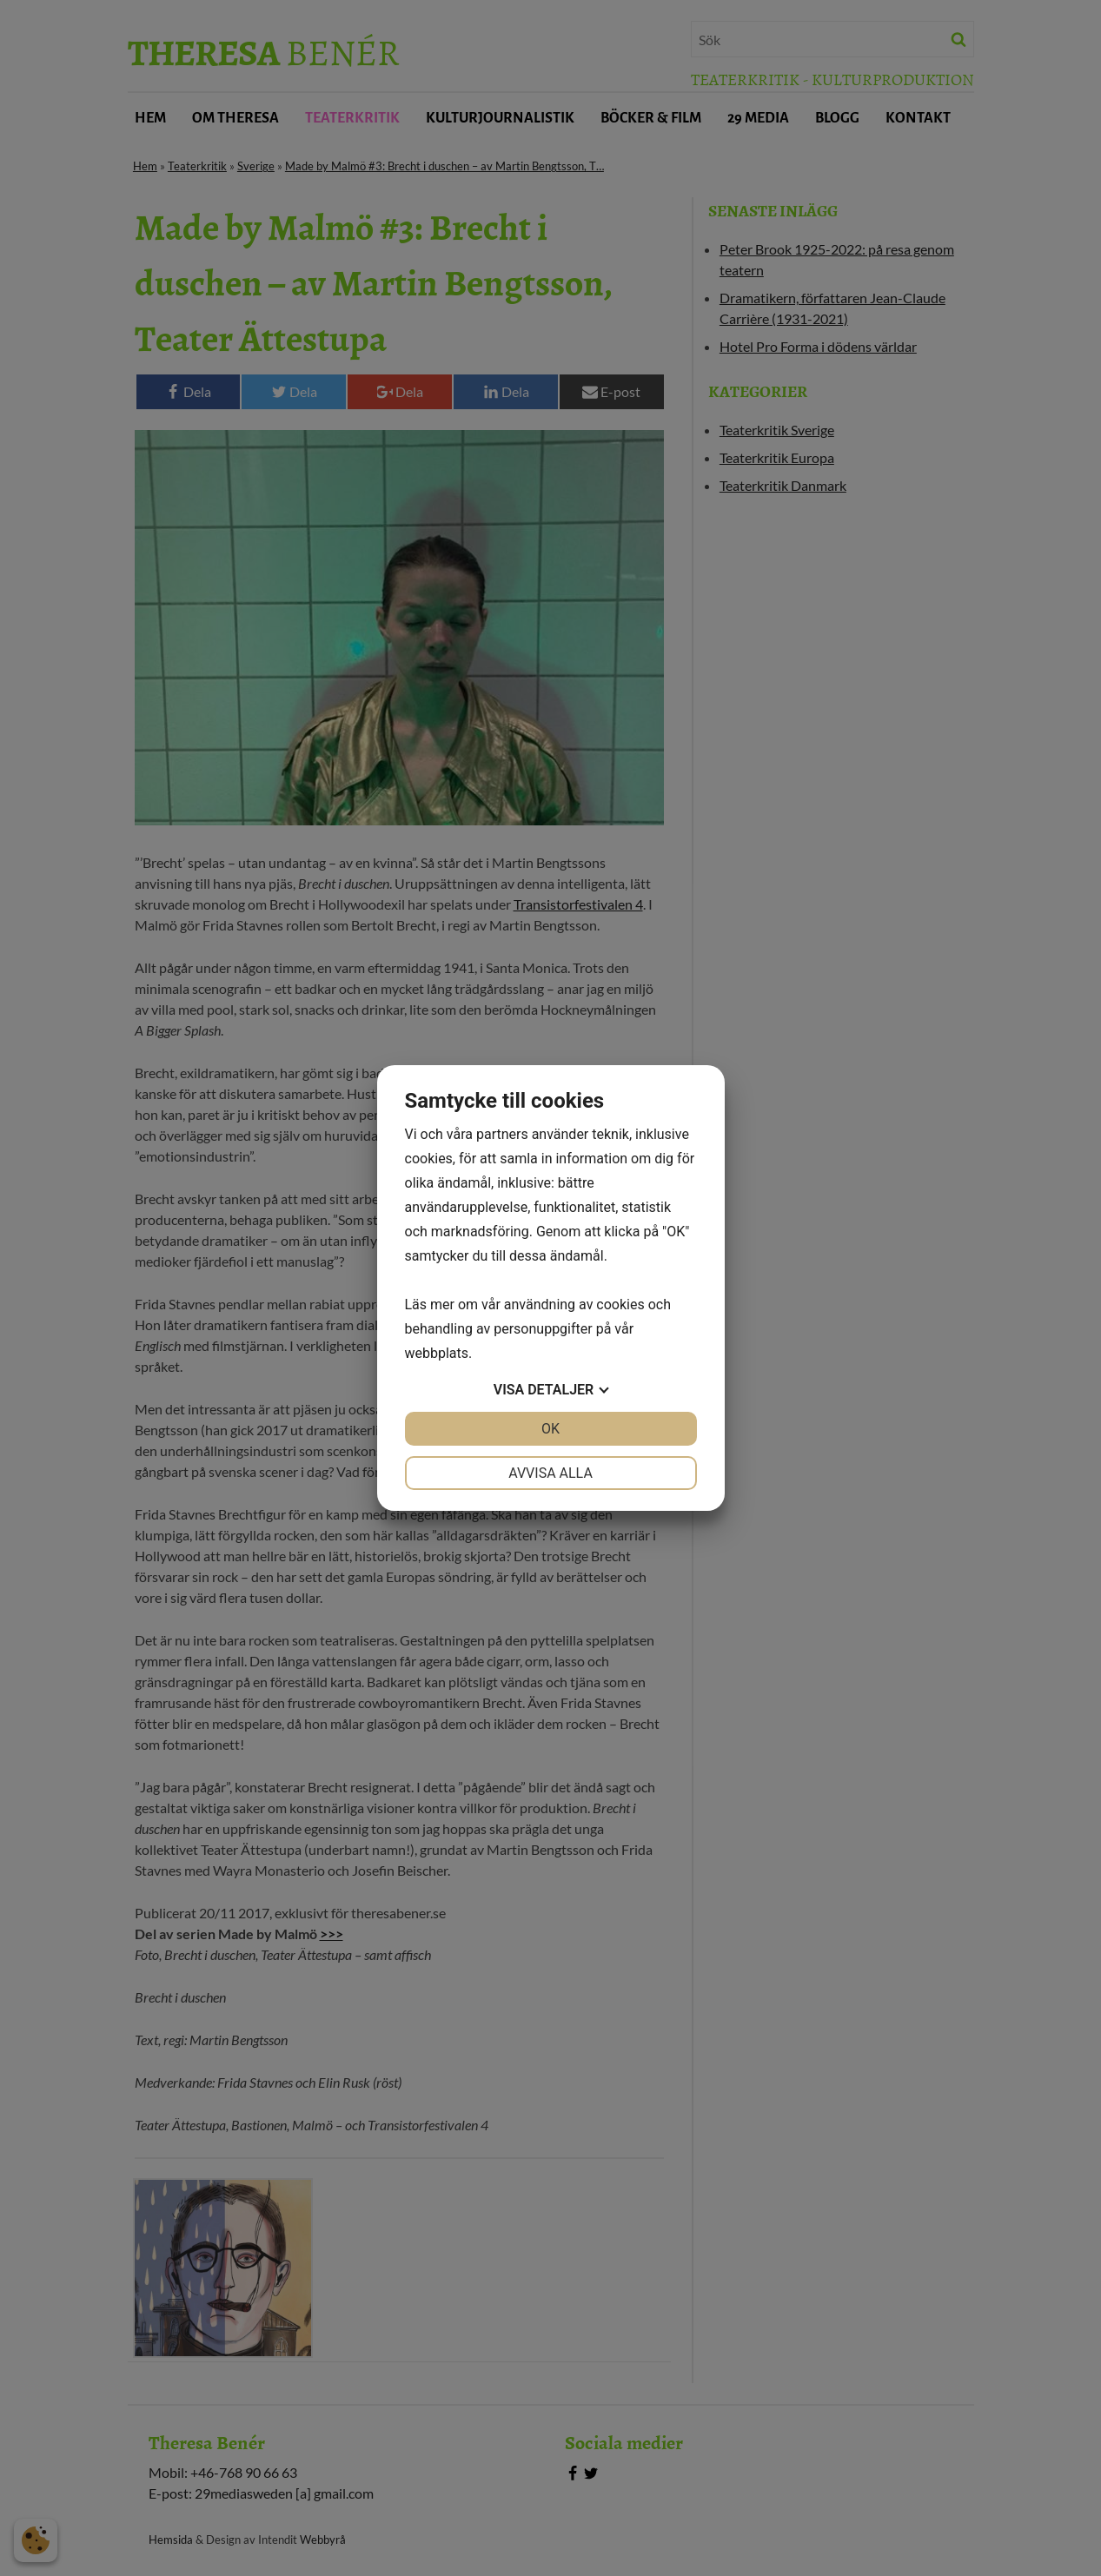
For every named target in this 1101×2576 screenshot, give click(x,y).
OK (550, 1428)
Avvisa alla (550, 1473)
